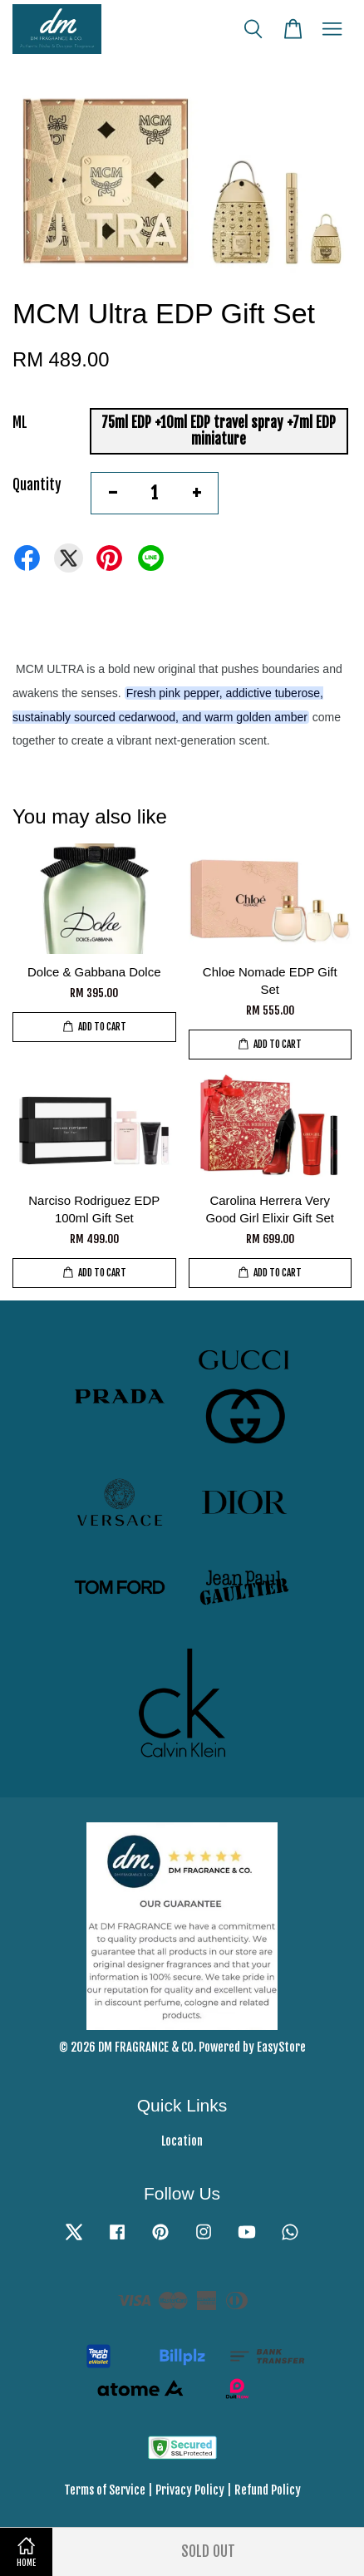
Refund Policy (267, 2490)
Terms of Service (104, 2490)
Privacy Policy (189, 2490)
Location (182, 2141)
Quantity (36, 485)
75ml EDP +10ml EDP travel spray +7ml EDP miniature (218, 431)
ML (19, 422)
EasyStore (281, 2047)
